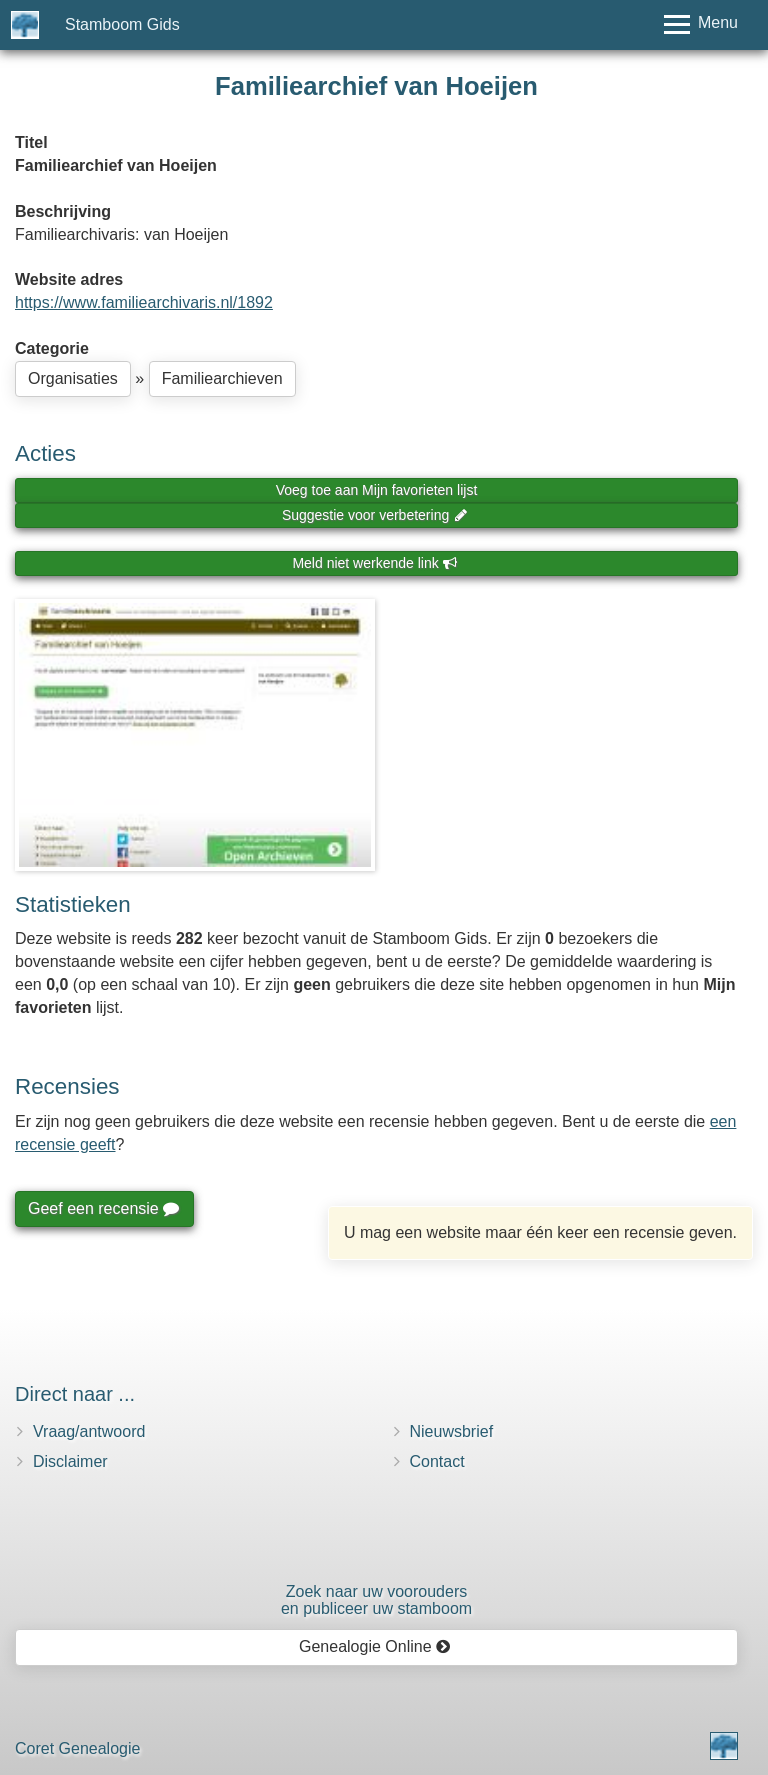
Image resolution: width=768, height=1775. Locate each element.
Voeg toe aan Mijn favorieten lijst (377, 490)
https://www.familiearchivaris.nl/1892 (144, 302)
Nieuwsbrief (452, 1431)
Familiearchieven (222, 378)
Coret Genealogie (77, 1748)
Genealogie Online (375, 1646)
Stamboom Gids (122, 24)
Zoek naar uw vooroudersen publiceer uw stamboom (376, 1600)
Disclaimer (70, 1461)
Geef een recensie (103, 1208)
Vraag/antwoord (89, 1431)
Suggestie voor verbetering (375, 515)
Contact (437, 1461)
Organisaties (73, 378)
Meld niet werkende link (374, 563)
